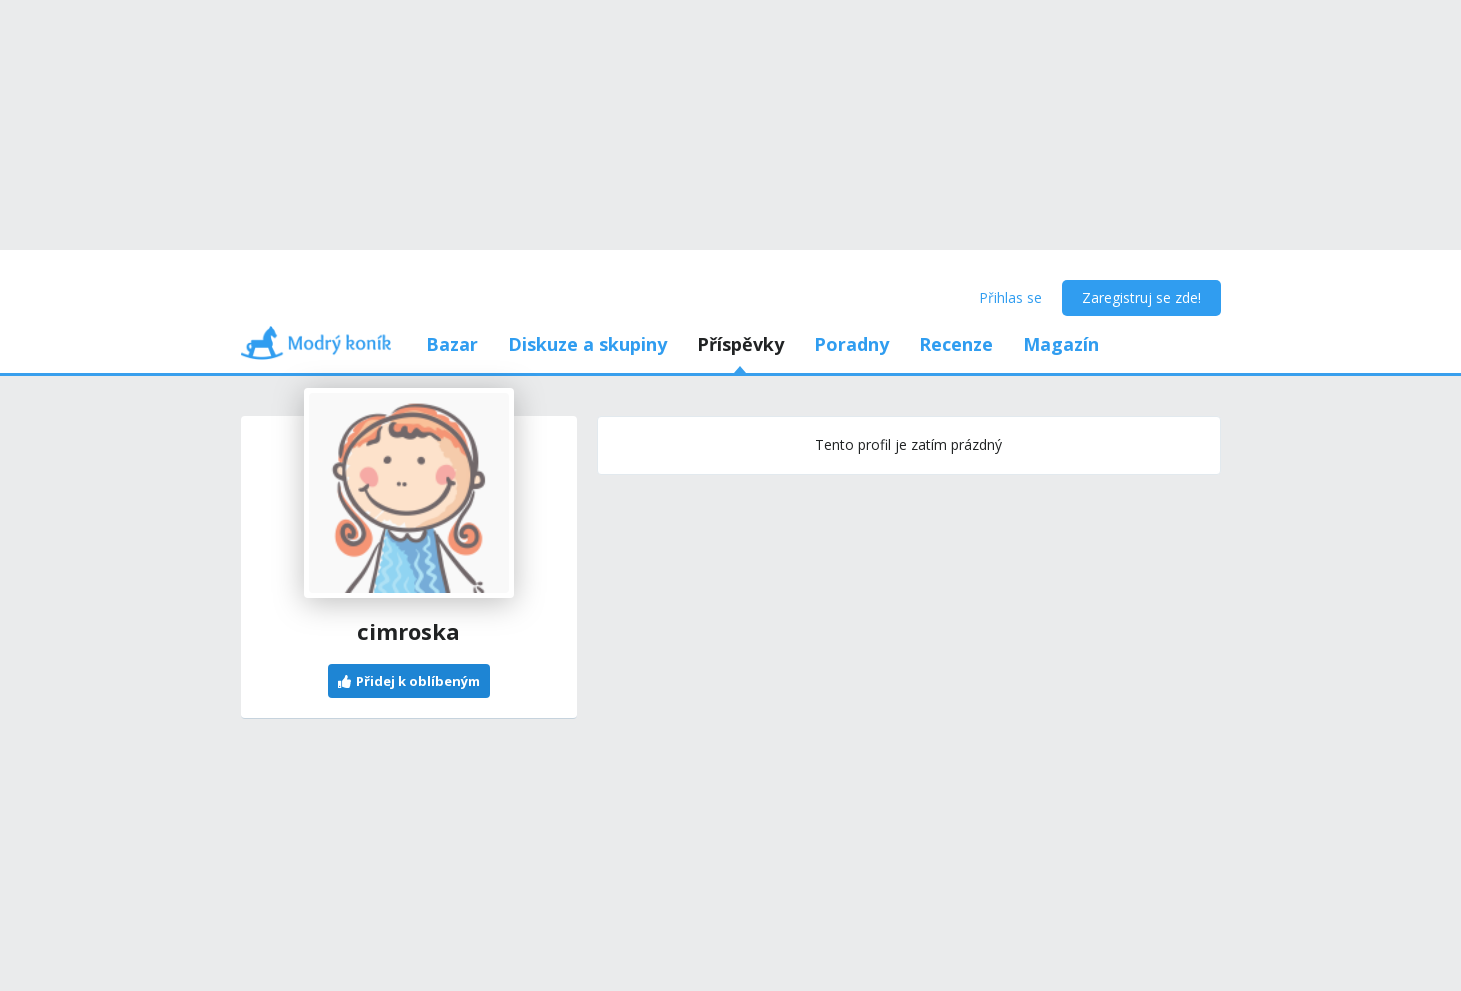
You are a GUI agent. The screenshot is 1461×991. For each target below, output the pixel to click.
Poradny (851, 344)
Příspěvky (740, 344)
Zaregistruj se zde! (1141, 297)
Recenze (956, 344)
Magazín (1061, 344)
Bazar (452, 344)
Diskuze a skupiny (587, 344)
